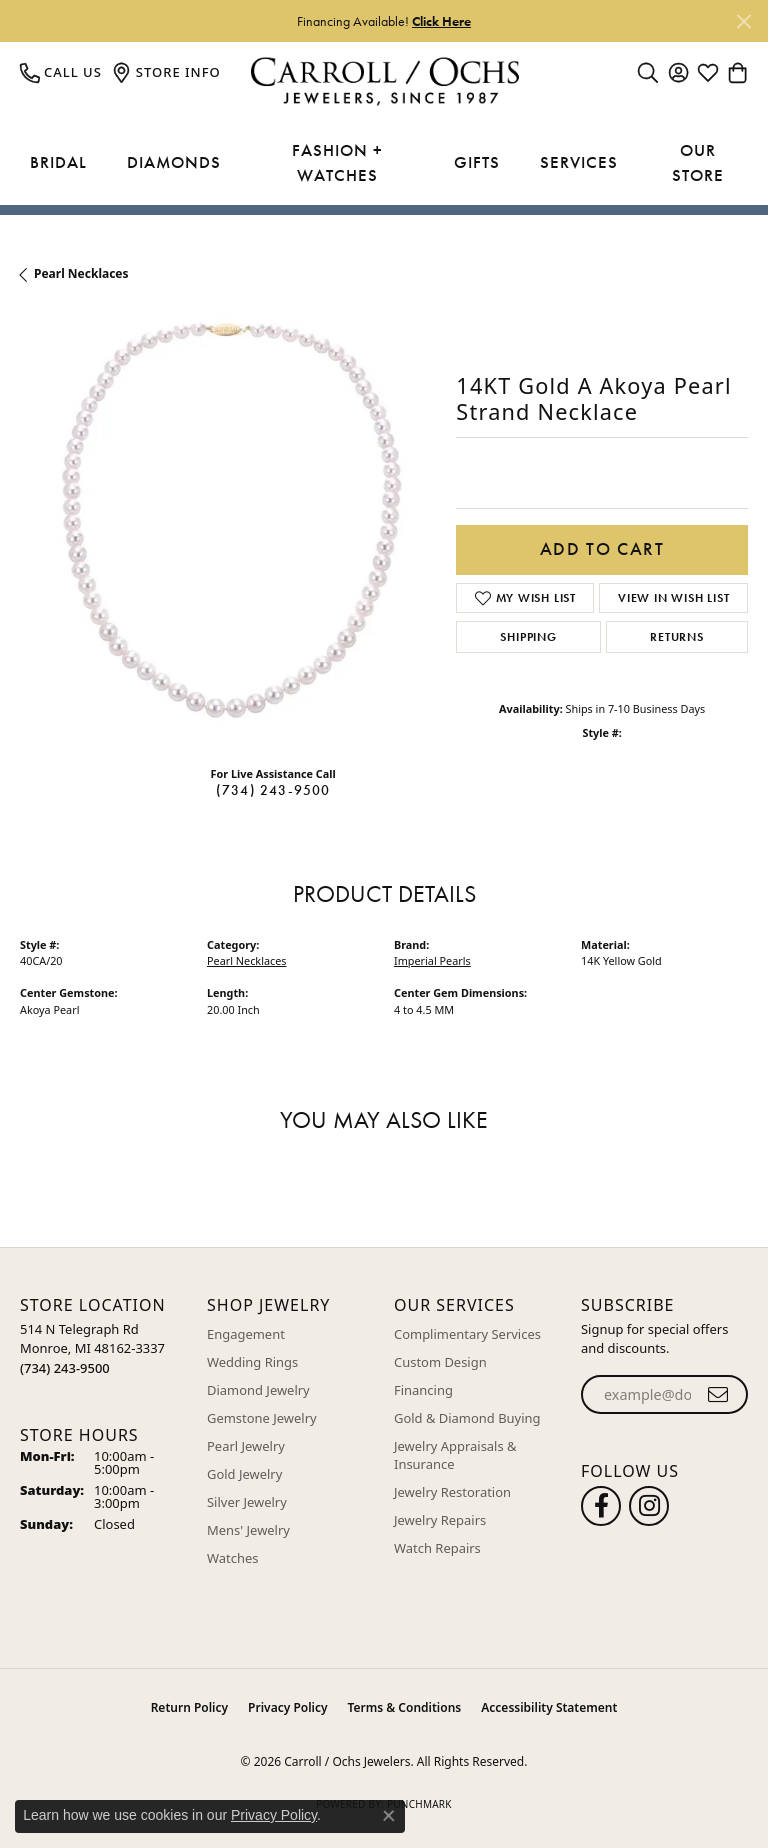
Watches (232, 1558)
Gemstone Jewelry (262, 1418)
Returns (677, 637)
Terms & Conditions (405, 1707)
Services (579, 162)
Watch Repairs (437, 1548)
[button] (648, 72)
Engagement (246, 1334)
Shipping (528, 637)
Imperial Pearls (432, 960)
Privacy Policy (287, 1707)
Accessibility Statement (549, 1707)
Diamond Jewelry (258, 1390)
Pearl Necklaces (81, 273)
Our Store (698, 163)
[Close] (743, 21)
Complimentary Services (467, 1334)
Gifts (477, 162)
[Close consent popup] (389, 1816)
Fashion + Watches (337, 163)
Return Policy (189, 1707)
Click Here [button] (441, 21)
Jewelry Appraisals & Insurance (455, 1455)
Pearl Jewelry (246, 1446)
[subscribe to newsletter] (718, 1395)
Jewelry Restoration (452, 1492)
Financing (423, 1390)
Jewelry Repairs (440, 1520)
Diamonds (174, 162)
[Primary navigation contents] (384, 163)
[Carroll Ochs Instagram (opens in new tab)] (649, 1506)
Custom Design (440, 1362)
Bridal (58, 162)
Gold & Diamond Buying (467, 1418)
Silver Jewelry (247, 1502)
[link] (61, 72)
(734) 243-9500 (273, 790)
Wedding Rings (252, 1362)
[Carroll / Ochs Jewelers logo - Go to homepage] (384, 81)
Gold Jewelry (244, 1474)
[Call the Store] (65, 1368)
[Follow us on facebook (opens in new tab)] (601, 1506)
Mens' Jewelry (248, 1530)
